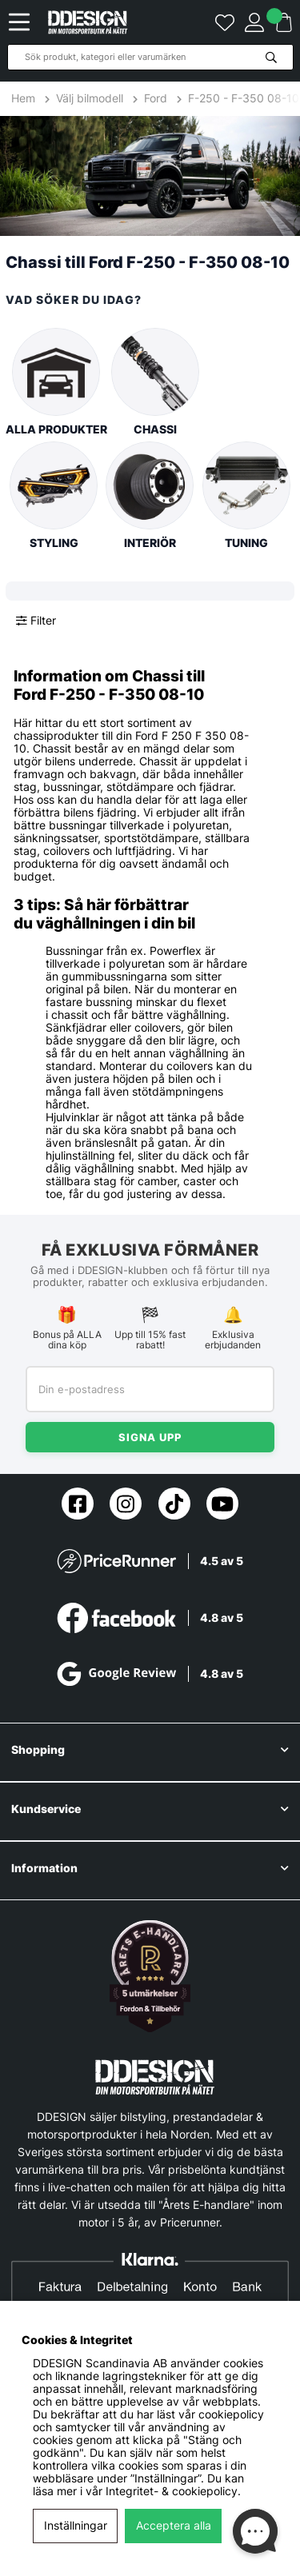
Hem (24, 98)
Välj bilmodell (89, 98)
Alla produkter (56, 382)
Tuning (246, 495)
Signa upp (150, 1437)
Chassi (155, 382)
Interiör (150, 495)
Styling (54, 495)
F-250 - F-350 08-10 (243, 98)
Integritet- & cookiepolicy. (173, 2491)
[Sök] (150, 57)
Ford (155, 98)
